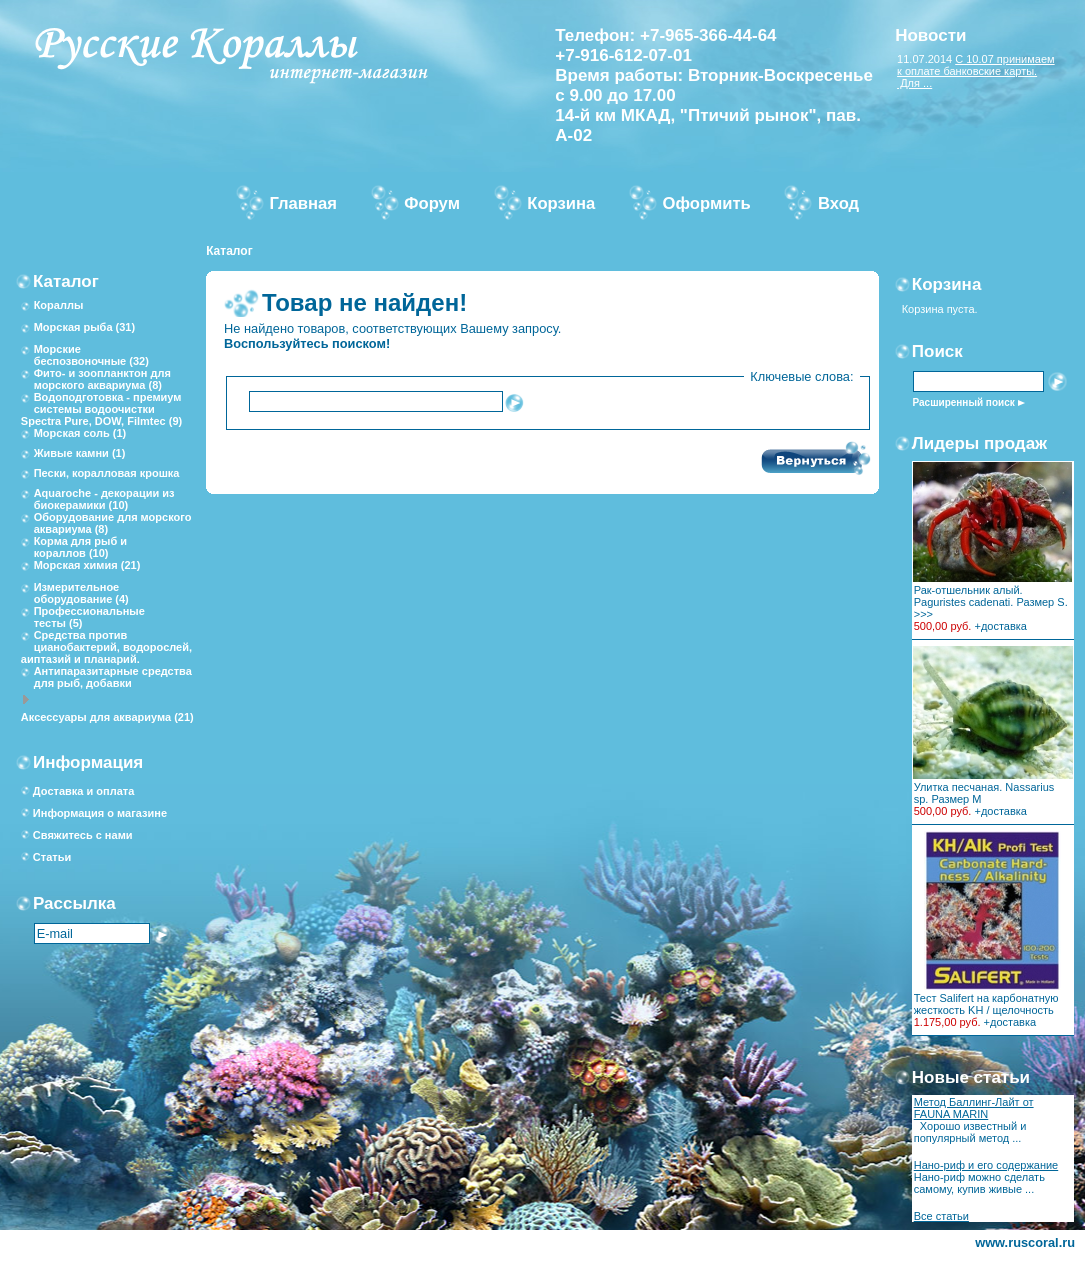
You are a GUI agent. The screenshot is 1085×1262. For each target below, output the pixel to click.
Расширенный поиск (964, 402)
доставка (1004, 626)
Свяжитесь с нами (83, 835)
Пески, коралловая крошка (107, 473)
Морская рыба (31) (84, 327)
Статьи (52, 857)
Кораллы (59, 305)
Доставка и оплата (83, 791)
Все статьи (941, 1216)
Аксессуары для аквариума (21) (107, 717)
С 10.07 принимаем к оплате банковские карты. (976, 65)
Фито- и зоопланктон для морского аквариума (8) (102, 379)
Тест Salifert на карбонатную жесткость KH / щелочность (986, 1004)
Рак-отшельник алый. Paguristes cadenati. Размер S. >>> (991, 602)
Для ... (914, 83)
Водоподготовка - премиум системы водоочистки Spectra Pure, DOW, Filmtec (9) (101, 409)
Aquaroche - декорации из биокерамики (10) (104, 499)
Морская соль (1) (80, 433)
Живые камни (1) (80, 453)
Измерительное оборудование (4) (81, 593)
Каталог (229, 251)
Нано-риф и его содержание (986, 1165)
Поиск (937, 351)
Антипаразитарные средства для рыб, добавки (113, 677)
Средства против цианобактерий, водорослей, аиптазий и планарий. (106, 647)
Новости (930, 35)
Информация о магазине (100, 813)
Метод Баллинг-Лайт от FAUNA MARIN (974, 1108)
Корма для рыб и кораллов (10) (80, 547)
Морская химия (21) (87, 565)
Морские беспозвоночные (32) (91, 355)
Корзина (947, 284)
